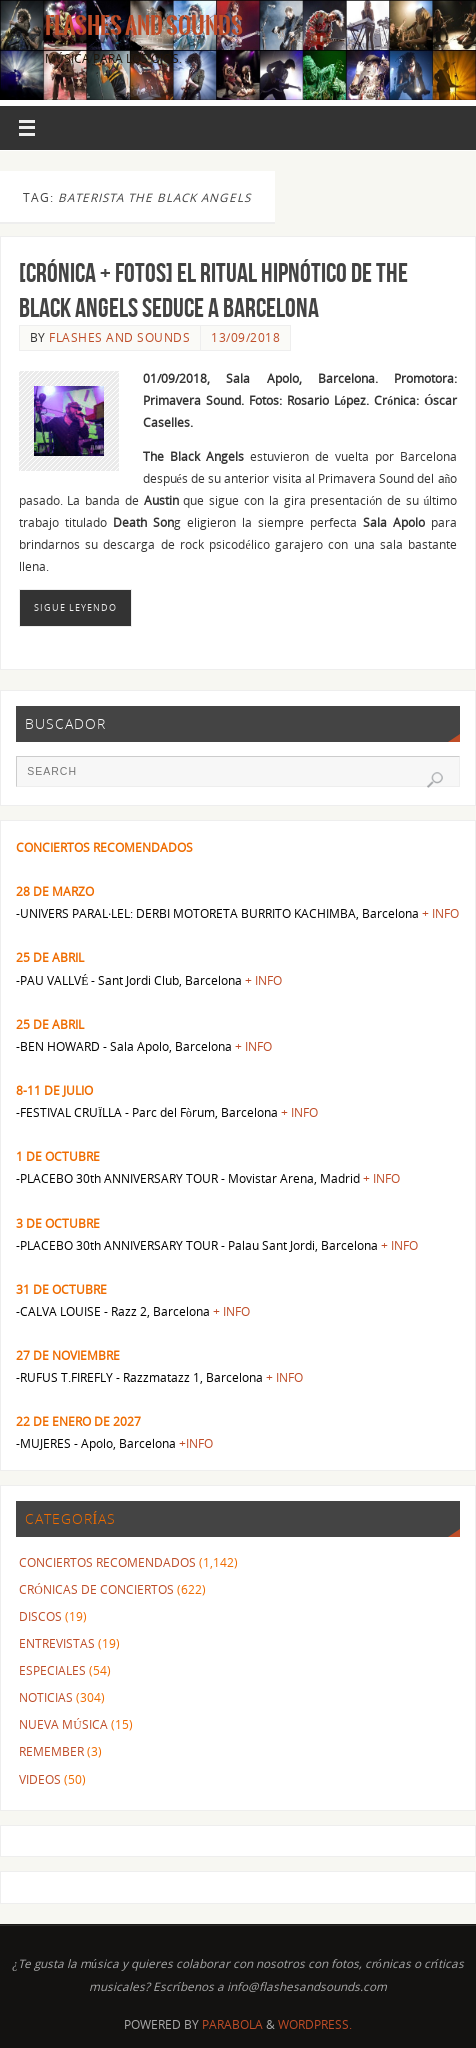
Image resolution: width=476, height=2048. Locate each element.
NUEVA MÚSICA (63, 1724)
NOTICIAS (46, 1697)
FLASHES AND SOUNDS (119, 337)
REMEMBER (51, 1751)
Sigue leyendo (75, 607)
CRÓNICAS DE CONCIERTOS (96, 1589)
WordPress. (315, 2024)
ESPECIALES (52, 1670)
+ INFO (440, 913)
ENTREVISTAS (57, 1643)
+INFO (196, 1443)
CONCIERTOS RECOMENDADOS (107, 1562)
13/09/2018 (245, 337)
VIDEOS (40, 1779)
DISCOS (40, 1616)
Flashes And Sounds (144, 26)
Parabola (232, 2024)
